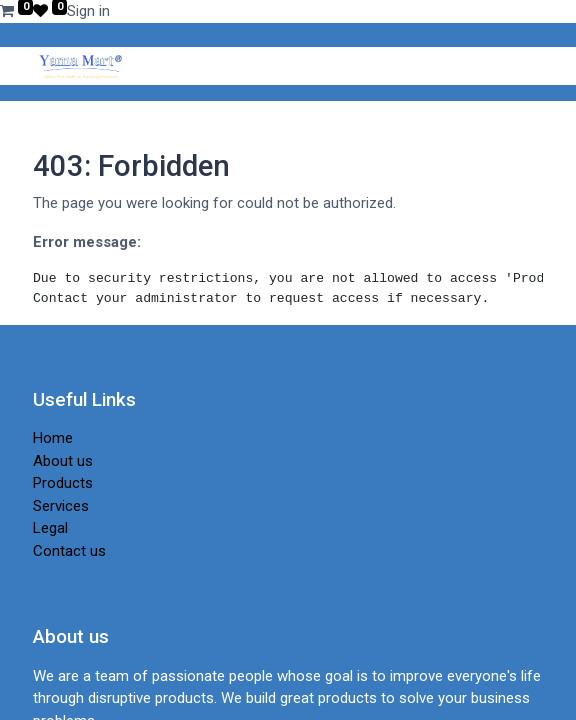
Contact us (69, 551)
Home (53, 438)
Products (63, 483)
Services (61, 506)
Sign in (88, 11)
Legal (50, 528)
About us (63, 461)
